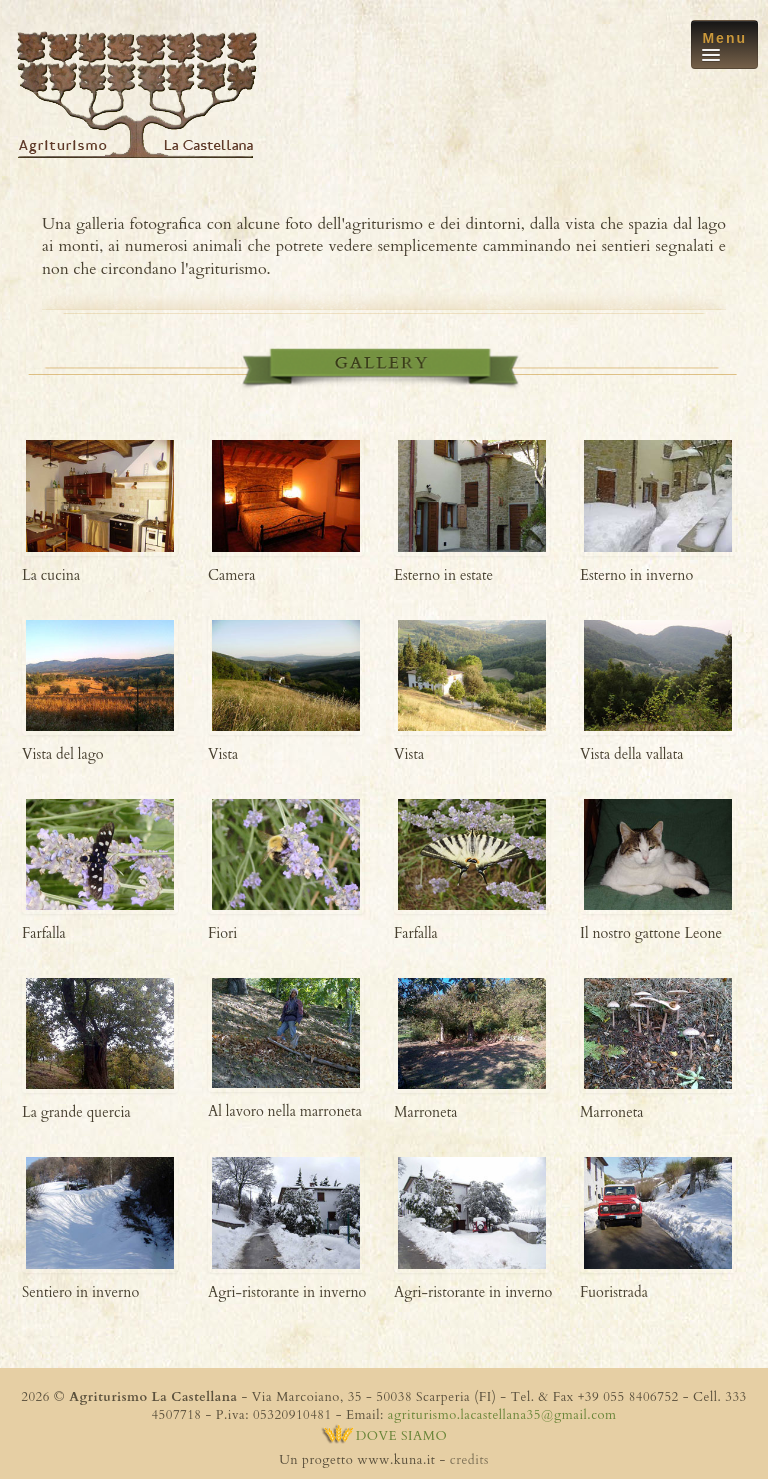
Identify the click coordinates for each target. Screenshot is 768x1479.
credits (469, 1460)
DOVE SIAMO (384, 1436)
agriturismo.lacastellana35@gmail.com (502, 1415)
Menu (724, 45)
